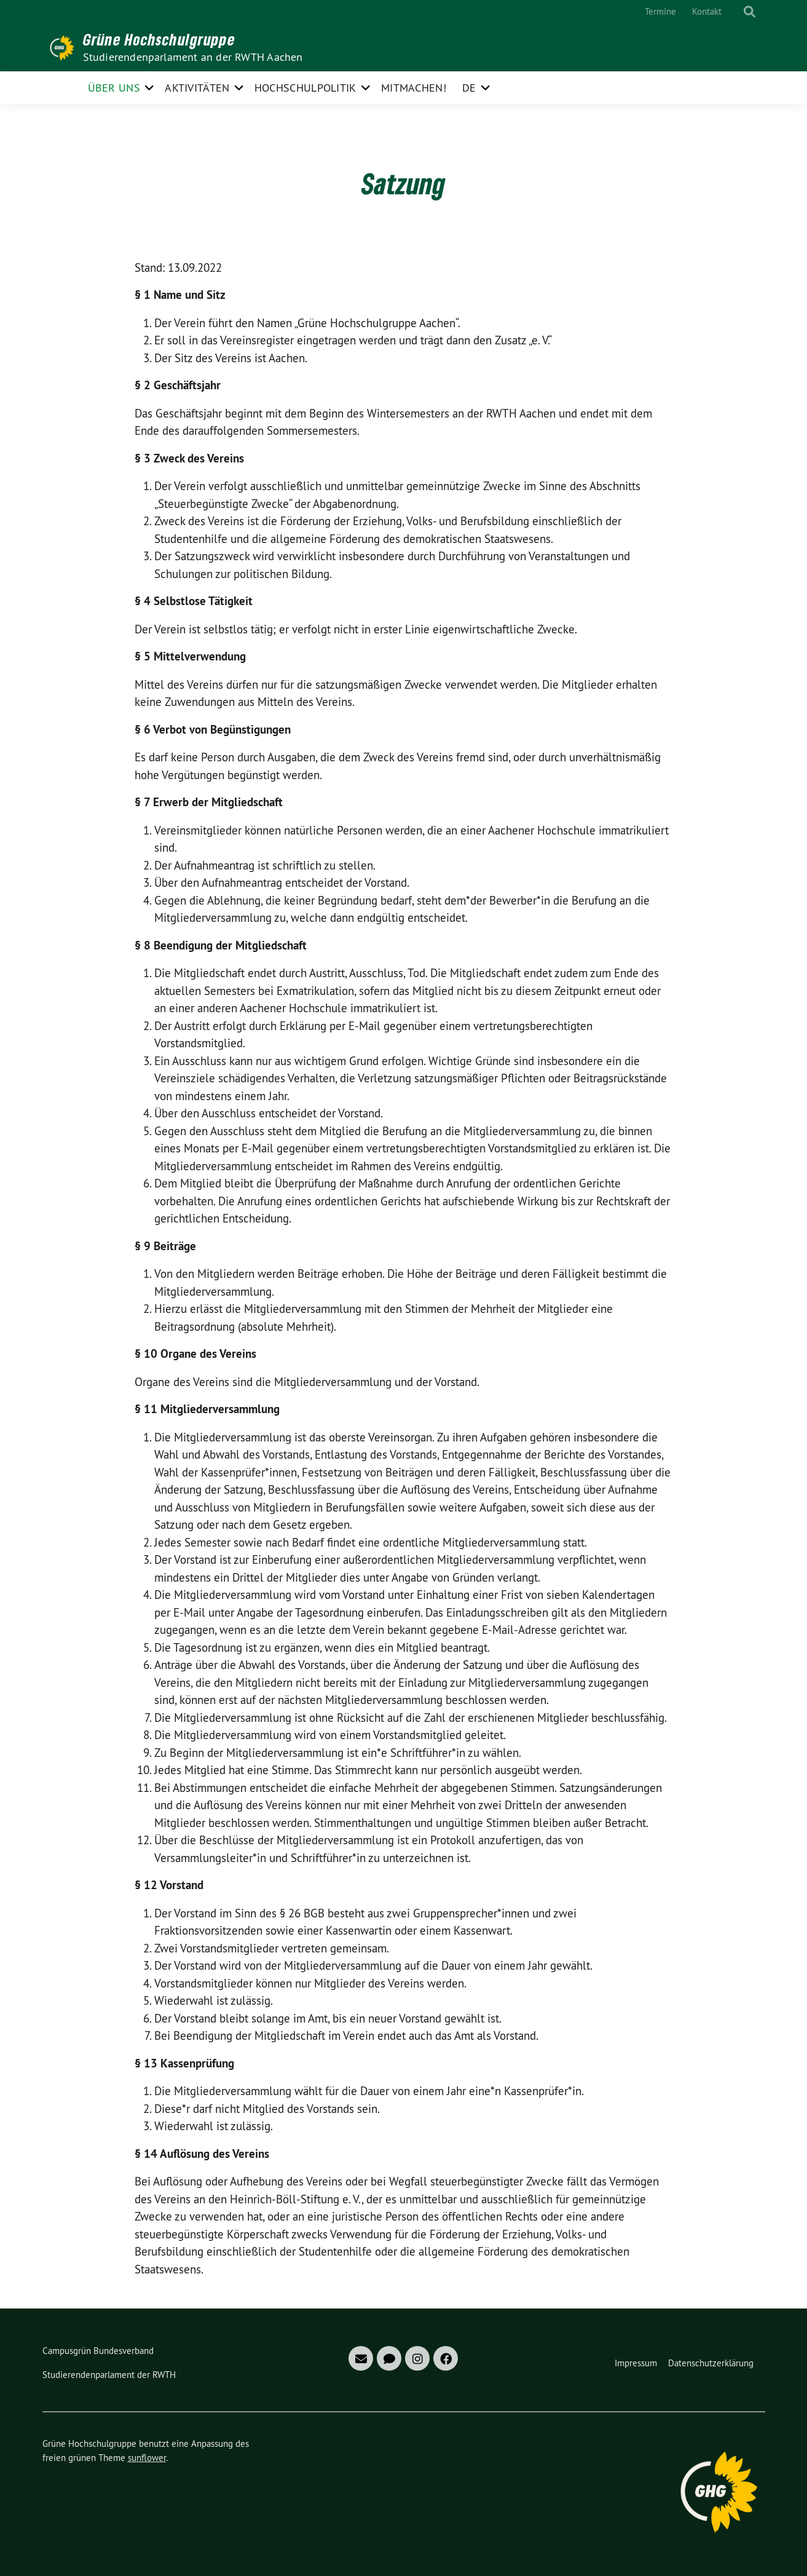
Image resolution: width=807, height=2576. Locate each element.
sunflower (147, 2457)
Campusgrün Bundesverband (98, 2350)
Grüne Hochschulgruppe (159, 39)
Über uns (114, 88)
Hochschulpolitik (305, 88)
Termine (660, 11)
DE (469, 88)
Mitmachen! (413, 88)
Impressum (636, 2363)
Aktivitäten (197, 88)
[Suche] (738, 12)
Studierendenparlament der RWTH (109, 2374)
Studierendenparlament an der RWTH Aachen (193, 57)
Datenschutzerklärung (711, 2363)
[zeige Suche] (749, 12)
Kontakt (707, 11)
